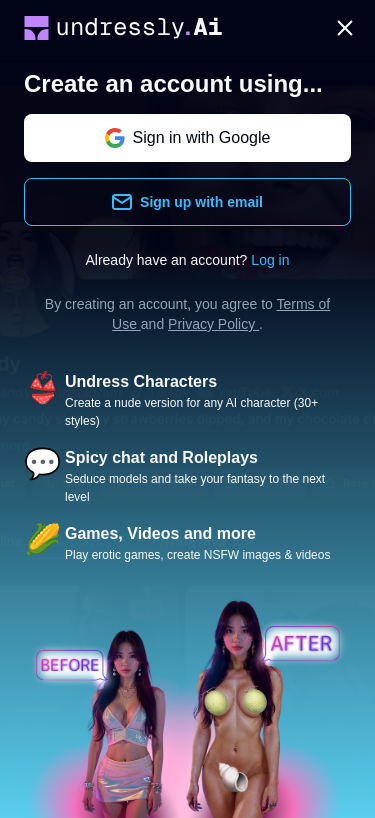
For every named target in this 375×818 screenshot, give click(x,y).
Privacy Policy (213, 324)
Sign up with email (187, 202)
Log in (270, 260)
